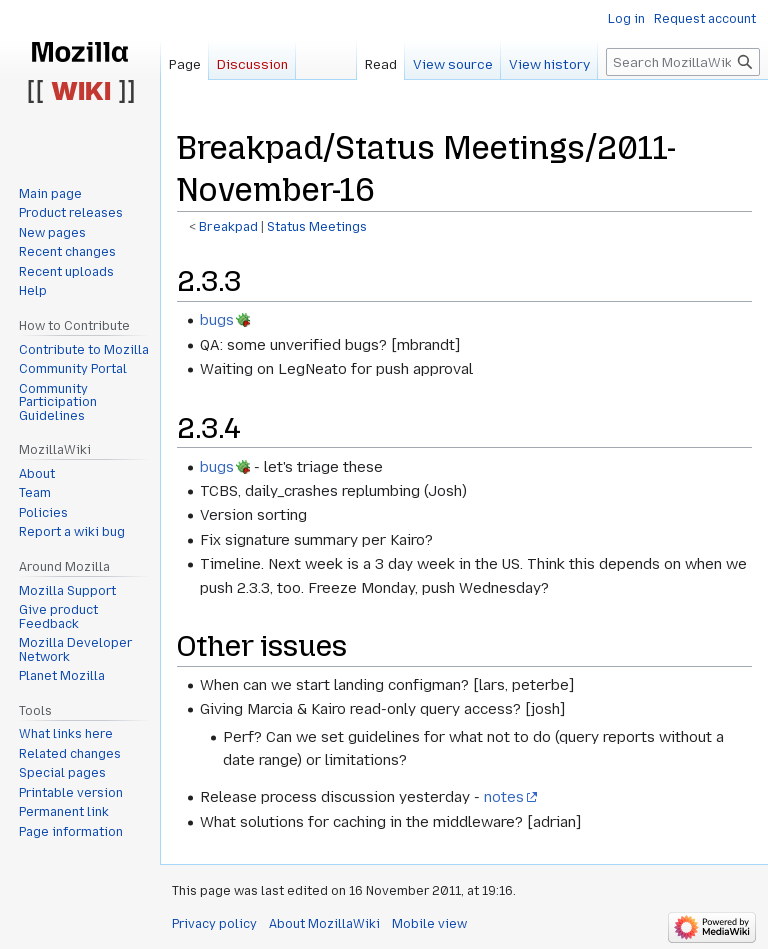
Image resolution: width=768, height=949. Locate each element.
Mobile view (429, 924)
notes (504, 797)
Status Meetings (317, 227)
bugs (217, 320)
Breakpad (228, 227)
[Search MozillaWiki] (683, 62)
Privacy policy (214, 924)
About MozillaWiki (324, 924)
